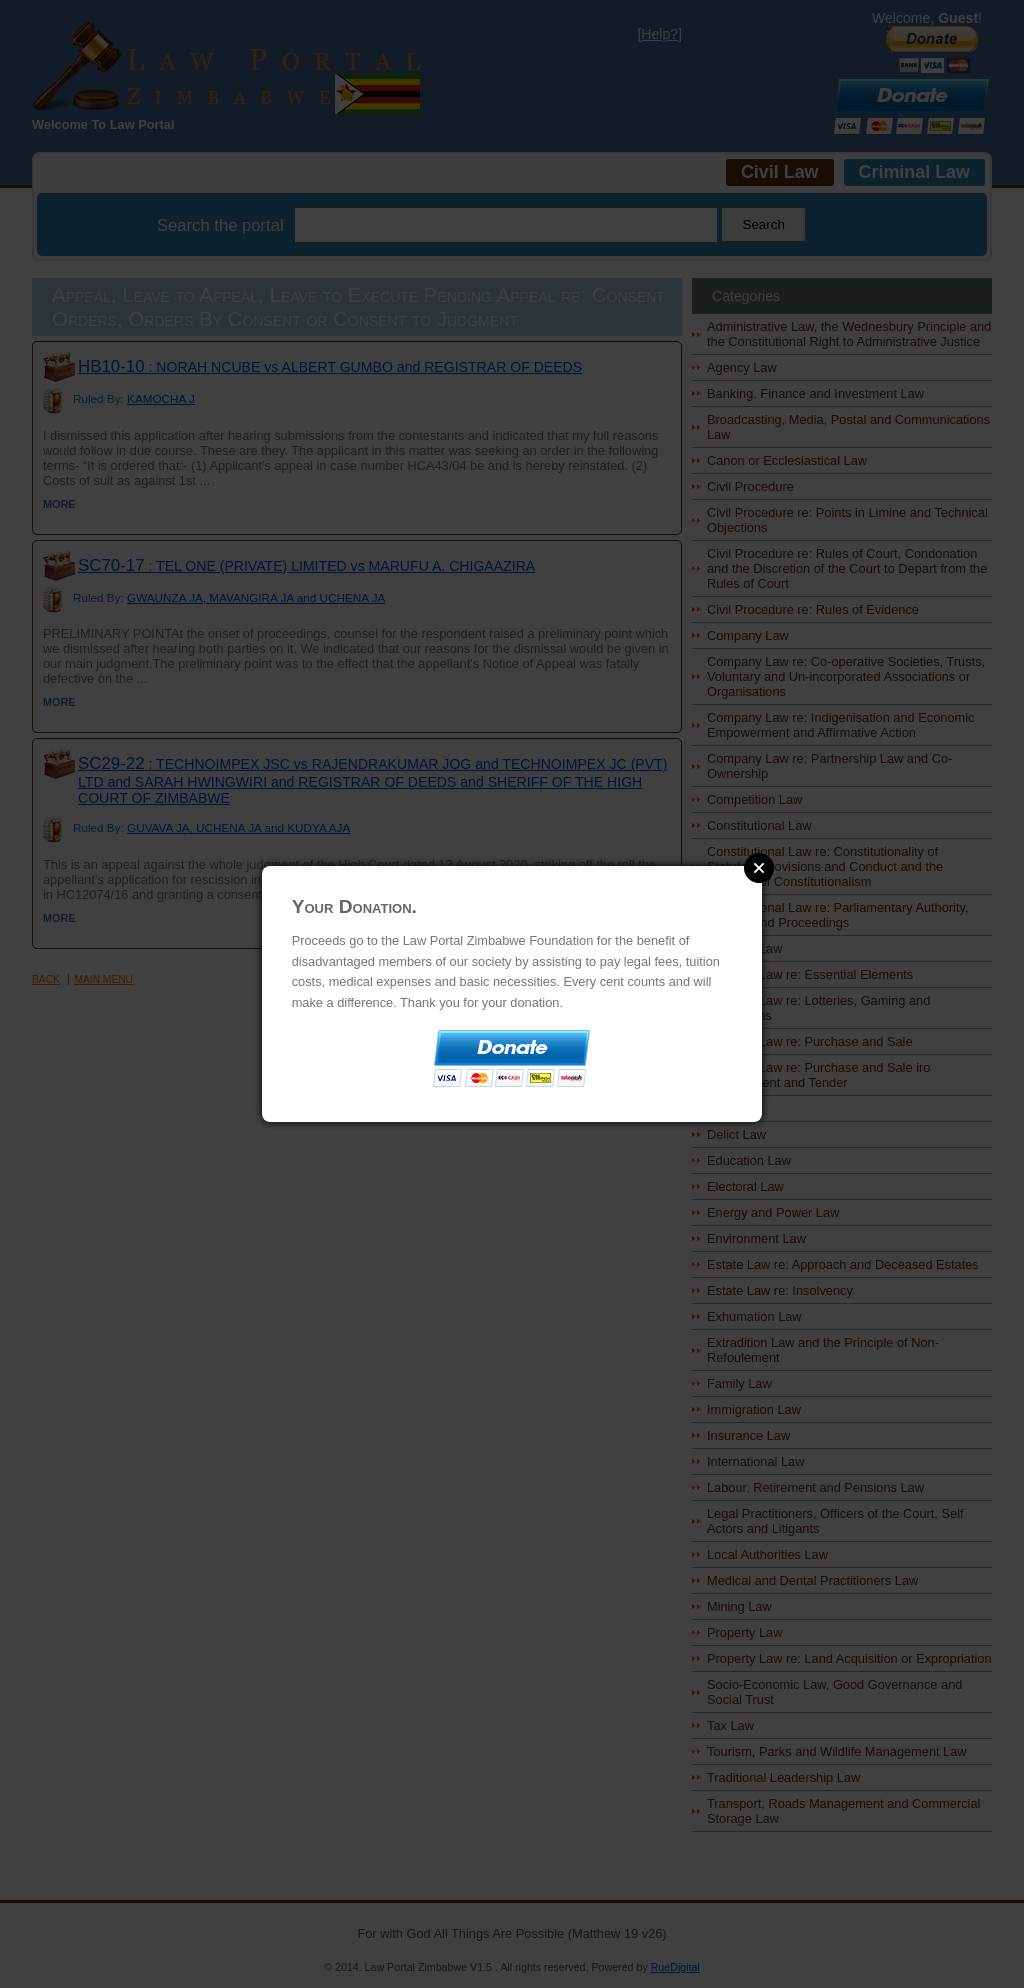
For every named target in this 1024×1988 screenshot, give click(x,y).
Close (759, 868)
